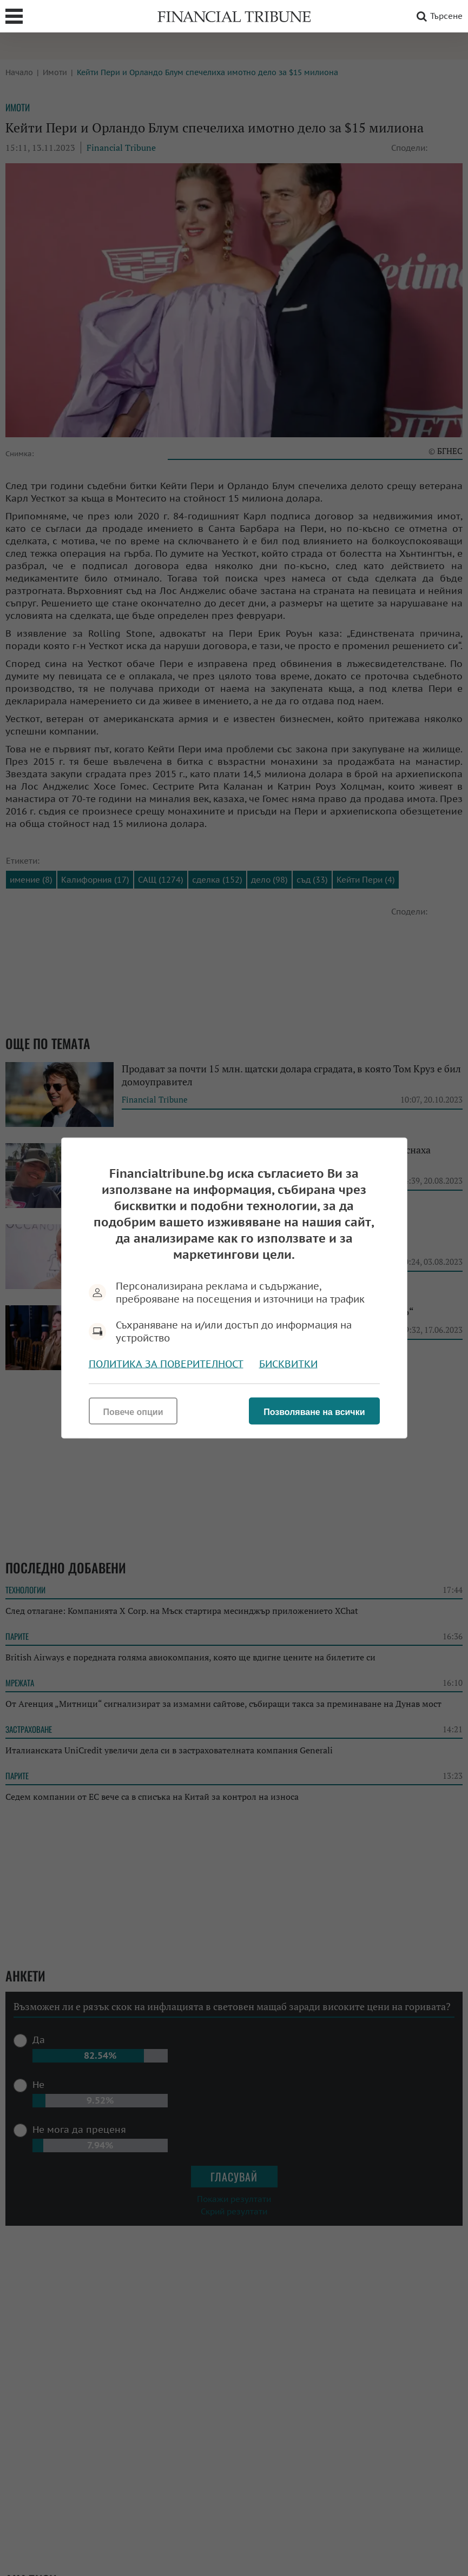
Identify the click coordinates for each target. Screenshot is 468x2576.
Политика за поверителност (166, 1364)
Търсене (438, 16)
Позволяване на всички (314, 1412)
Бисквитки (288, 1364)
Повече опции (133, 1412)
